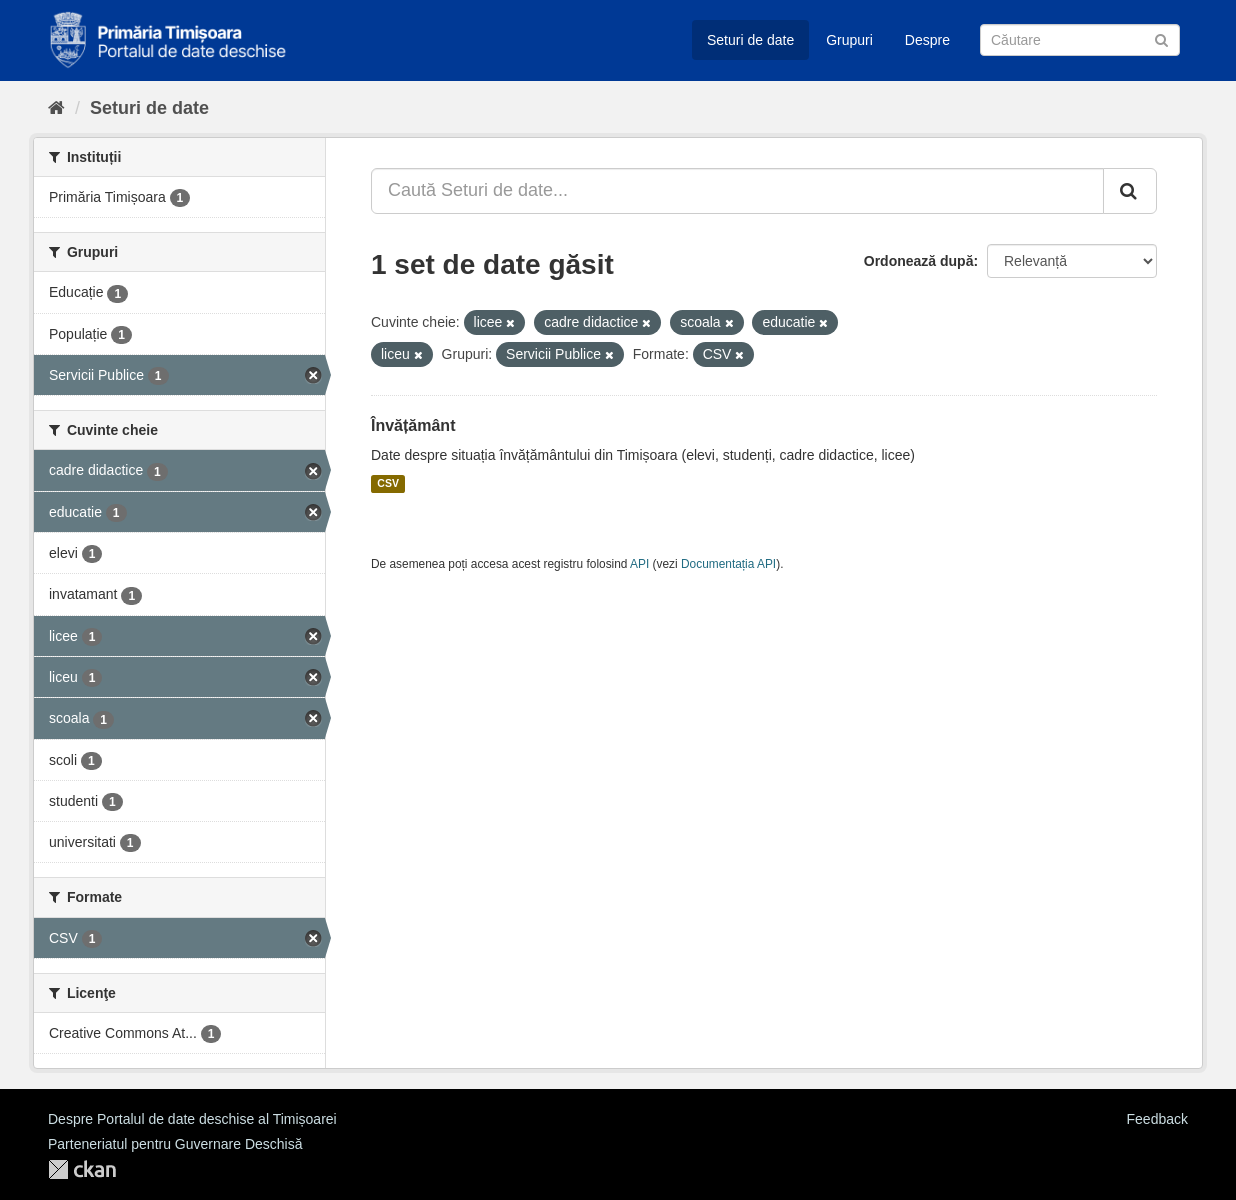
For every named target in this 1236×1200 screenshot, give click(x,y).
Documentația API (728, 564)
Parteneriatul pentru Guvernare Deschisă (175, 1144)
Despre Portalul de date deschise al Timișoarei (192, 1119)
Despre (927, 40)
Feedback (1157, 1119)
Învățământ (413, 425)
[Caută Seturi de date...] (737, 191)
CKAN (82, 1169)
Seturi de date (750, 40)
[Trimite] (1161, 38)
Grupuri (849, 40)
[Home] (56, 108)
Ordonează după (919, 261)
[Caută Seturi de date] (1080, 40)
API (639, 564)
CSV (388, 484)
